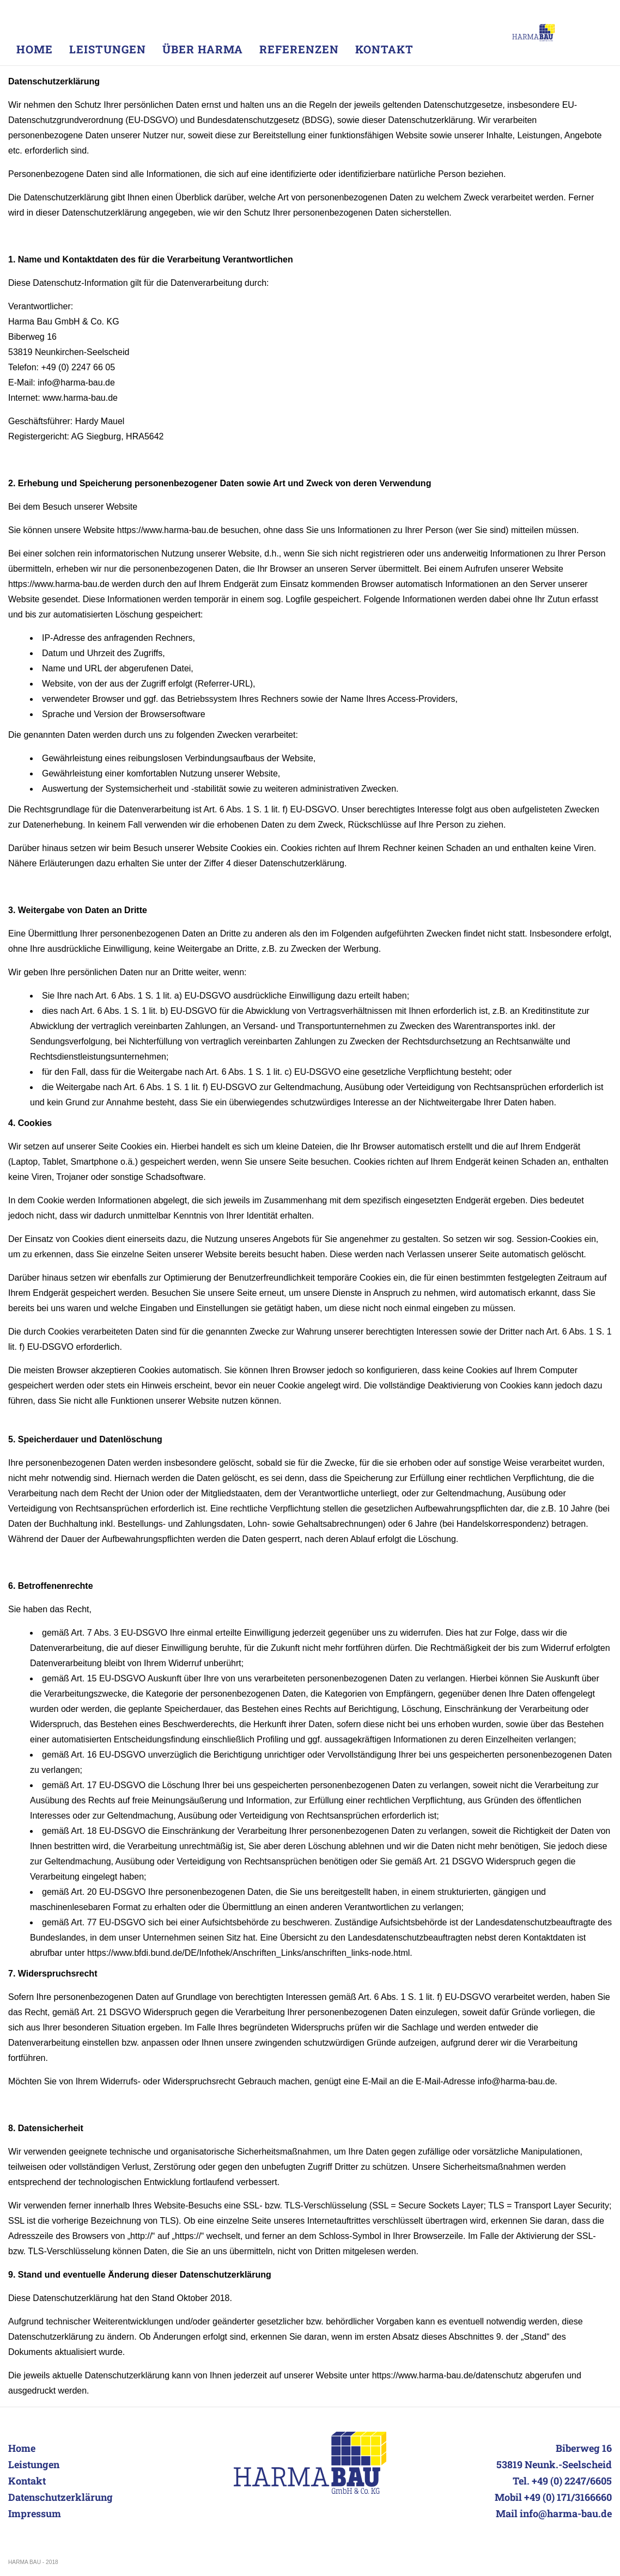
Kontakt (27, 2480)
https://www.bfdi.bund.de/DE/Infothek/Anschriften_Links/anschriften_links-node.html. (249, 1952)
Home (21, 2448)
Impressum (34, 2513)
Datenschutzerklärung (60, 2497)
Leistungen (33, 2464)
